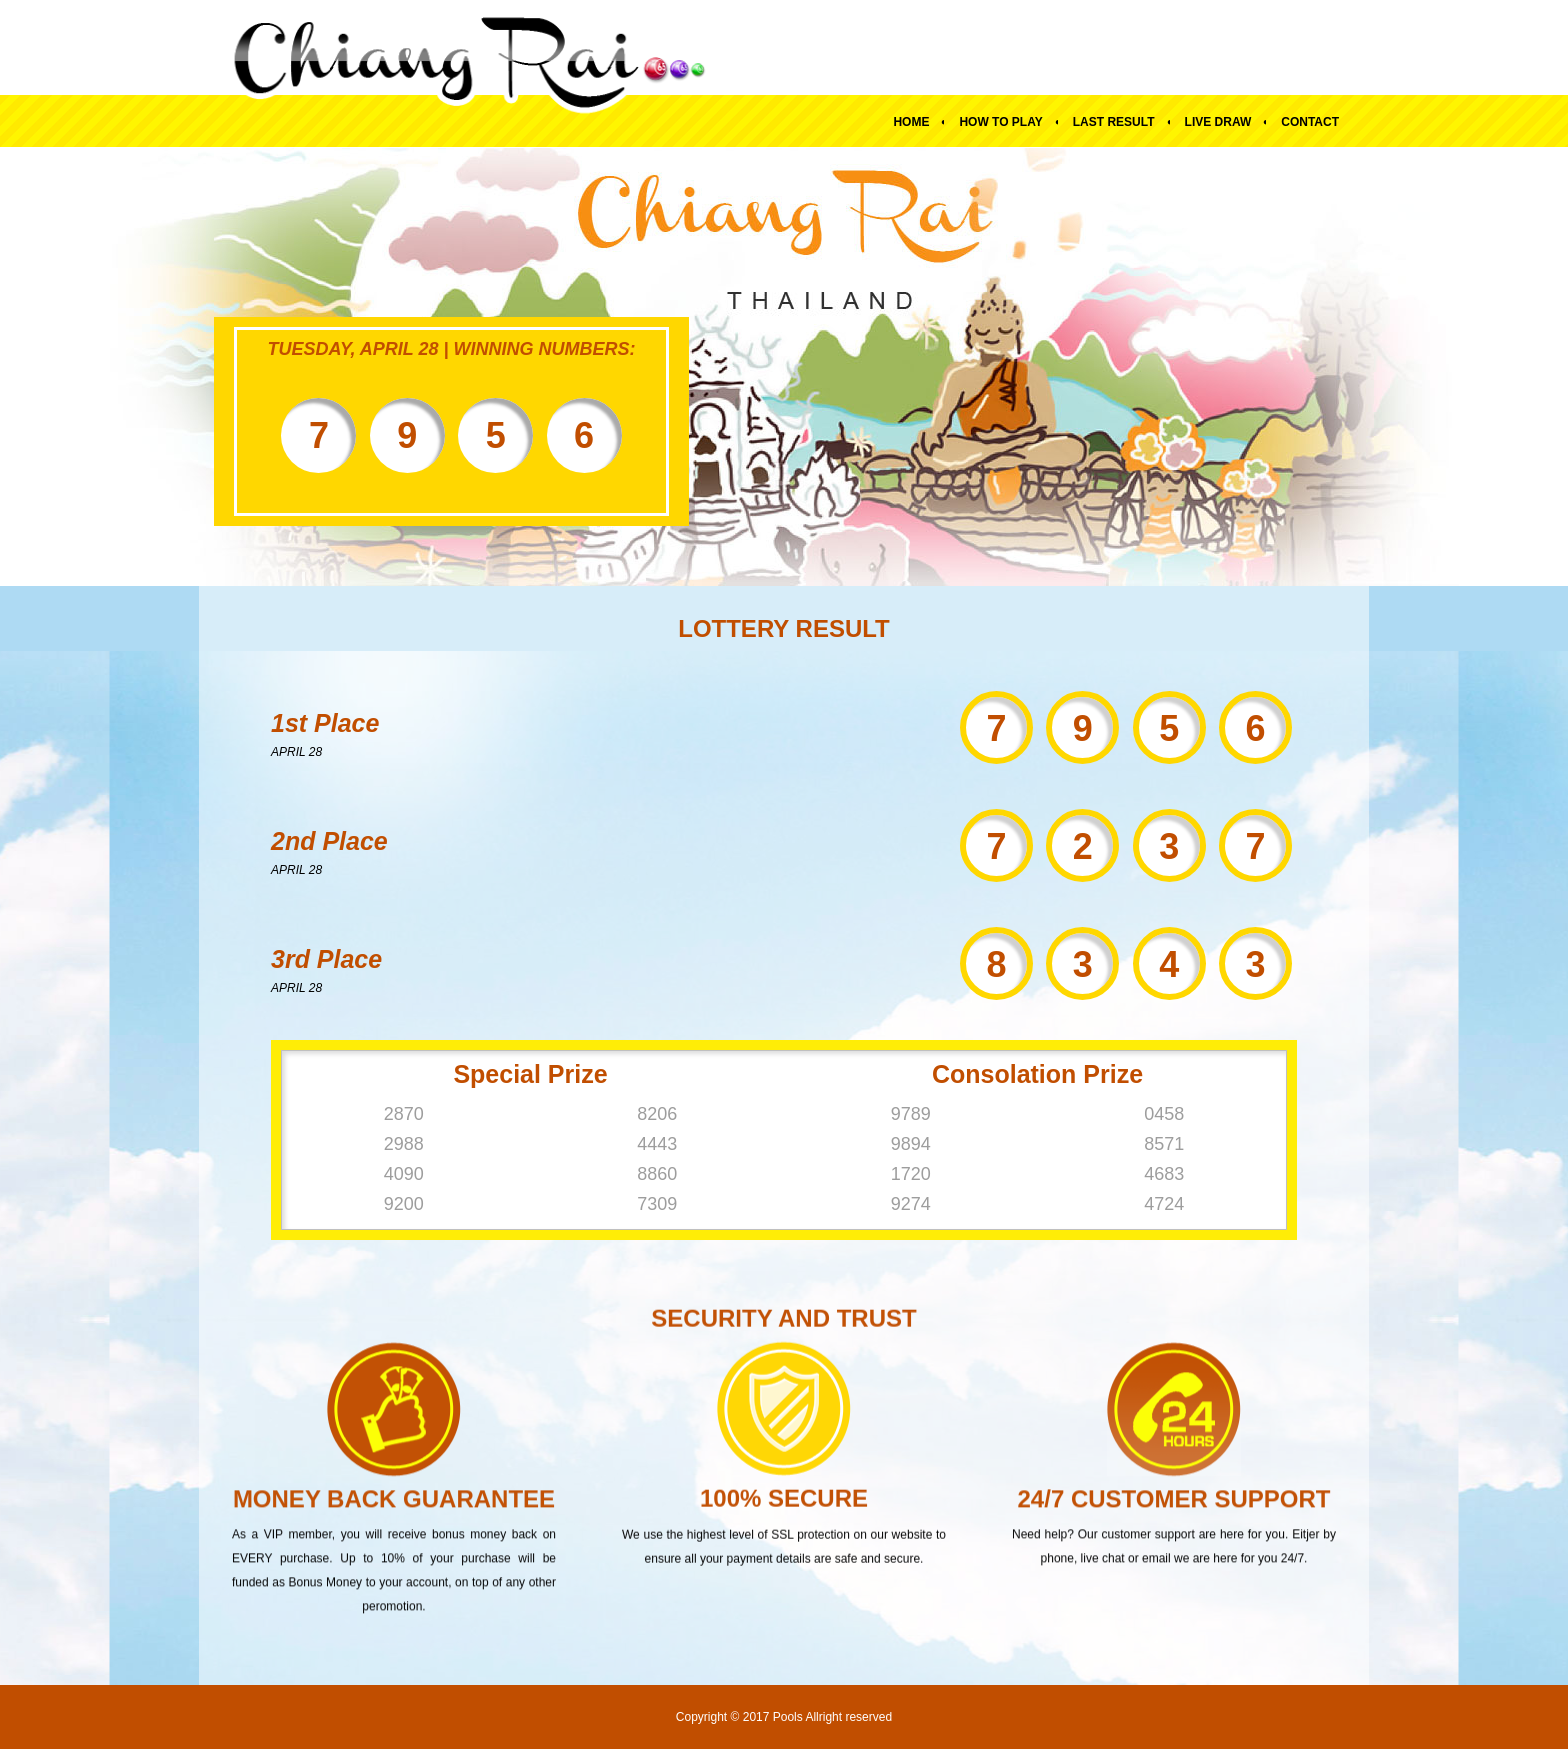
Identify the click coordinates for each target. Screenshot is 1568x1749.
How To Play (1000, 122)
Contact (1310, 122)
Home (911, 122)
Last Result (1114, 122)
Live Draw (1218, 122)
